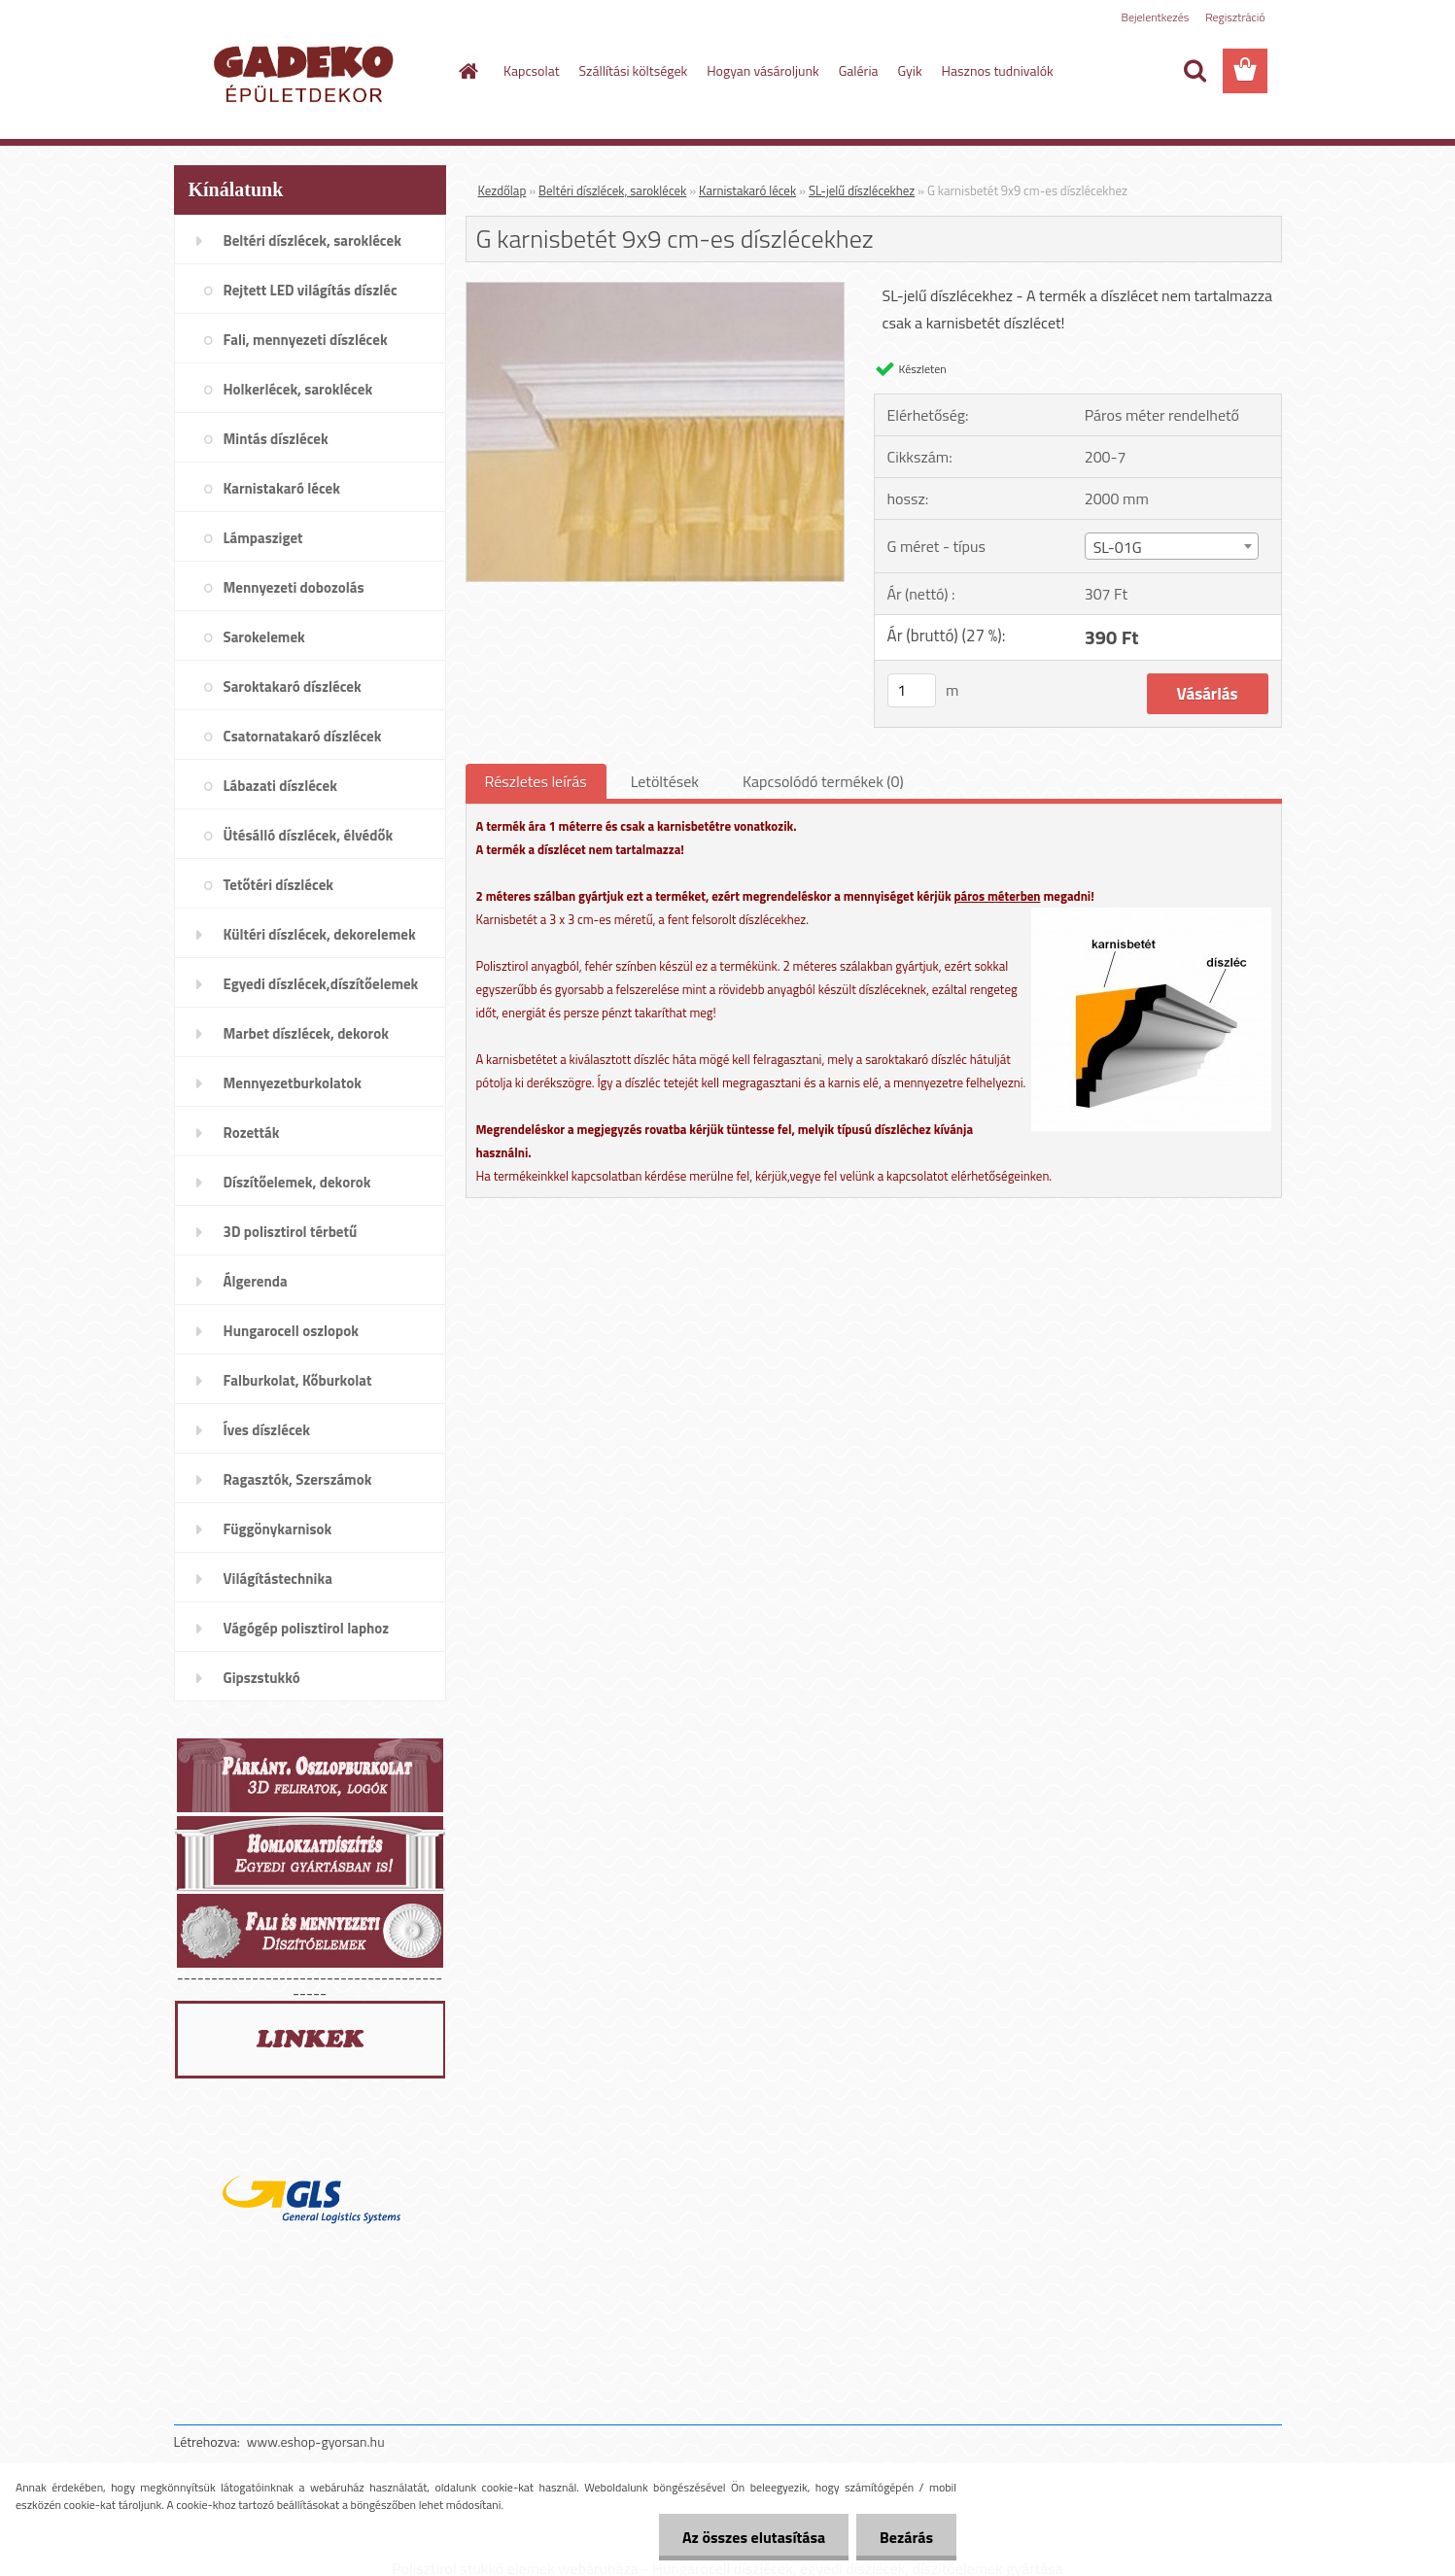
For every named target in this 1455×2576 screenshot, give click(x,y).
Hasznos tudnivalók (998, 70)
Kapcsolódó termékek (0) (823, 781)
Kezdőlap (502, 190)
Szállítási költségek (633, 70)
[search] (1194, 71)
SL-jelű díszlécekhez (862, 190)
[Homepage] (466, 71)
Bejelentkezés (1156, 17)
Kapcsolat (531, 70)
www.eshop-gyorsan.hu (316, 2441)
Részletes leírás (536, 781)
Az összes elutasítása (750, 2537)
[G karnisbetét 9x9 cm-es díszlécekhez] (656, 290)
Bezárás (905, 2537)
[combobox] (1172, 546)
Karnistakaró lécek (747, 190)
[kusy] (911, 690)
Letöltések (665, 781)
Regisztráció (1234, 17)
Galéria (859, 70)
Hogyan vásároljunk (762, 70)
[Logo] (307, 71)
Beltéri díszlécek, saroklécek (612, 190)
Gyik (910, 70)
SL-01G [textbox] (1117, 547)
